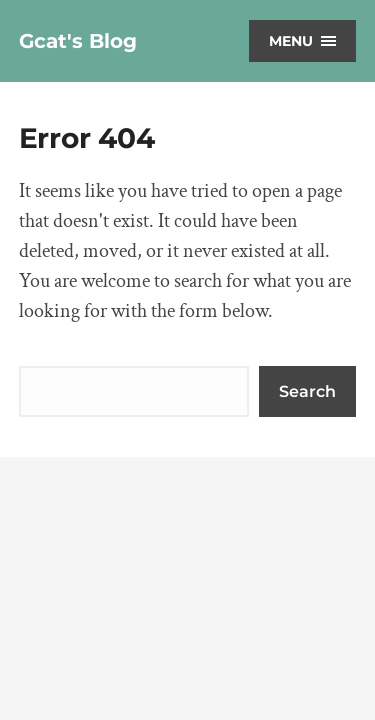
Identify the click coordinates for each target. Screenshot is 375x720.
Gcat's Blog (78, 41)
